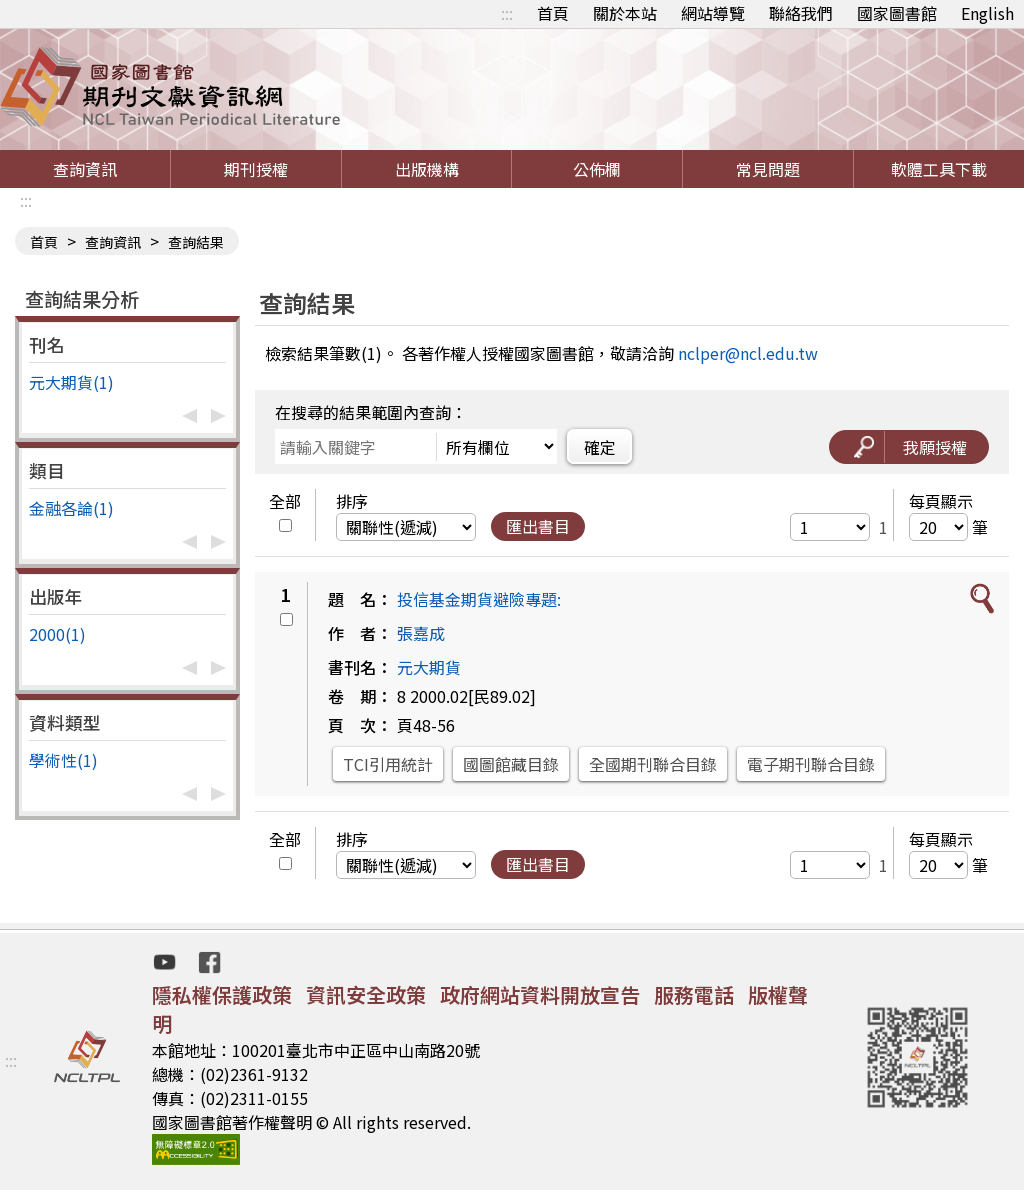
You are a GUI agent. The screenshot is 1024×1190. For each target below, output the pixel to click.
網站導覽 (713, 13)
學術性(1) (63, 760)
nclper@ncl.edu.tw (748, 353)
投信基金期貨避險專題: (479, 599)
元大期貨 (429, 667)
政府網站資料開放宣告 (540, 994)
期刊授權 (256, 169)
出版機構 (427, 169)
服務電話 (694, 994)
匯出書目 (538, 526)
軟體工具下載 (939, 169)
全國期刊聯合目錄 (653, 764)
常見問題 (768, 169)
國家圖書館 (897, 13)
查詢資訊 (85, 169)
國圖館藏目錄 (511, 764)
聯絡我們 (801, 13)
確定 (600, 447)
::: (507, 13)
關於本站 (625, 13)
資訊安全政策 (366, 994)
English (987, 13)
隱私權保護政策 (222, 994)
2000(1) (57, 634)
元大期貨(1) (71, 382)
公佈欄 (597, 169)
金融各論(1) (71, 508)
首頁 (553, 13)
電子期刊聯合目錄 (811, 764)
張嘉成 (421, 633)
